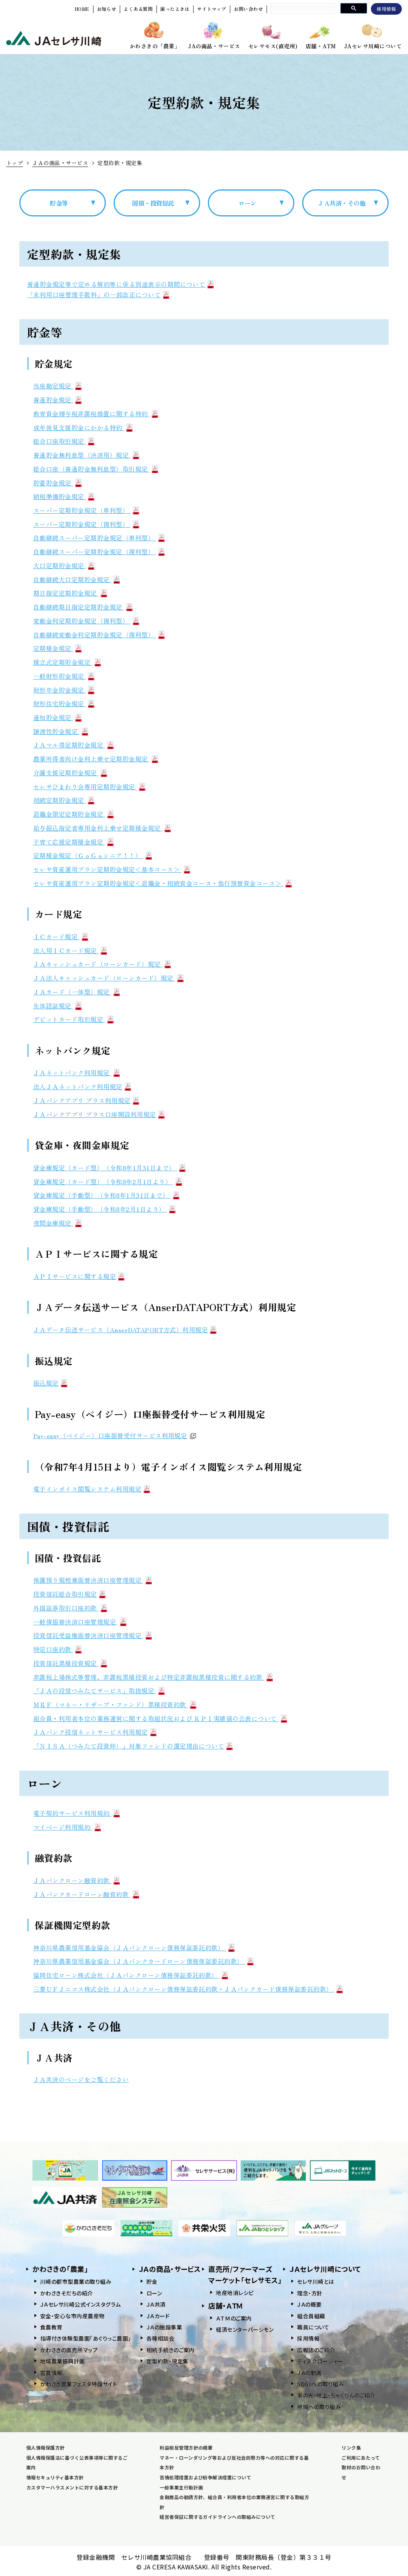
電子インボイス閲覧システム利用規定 (91, 1488)
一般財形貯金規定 (63, 676)
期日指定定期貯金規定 (70, 593)
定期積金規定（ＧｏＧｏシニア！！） (92, 855)
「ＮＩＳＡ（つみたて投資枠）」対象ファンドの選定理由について (133, 1745)
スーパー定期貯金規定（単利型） (86, 510)
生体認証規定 (57, 1005)
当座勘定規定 (57, 385)
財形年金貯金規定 (63, 690)
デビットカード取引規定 (73, 1019)
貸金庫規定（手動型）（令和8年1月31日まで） (106, 1195)
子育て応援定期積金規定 (73, 841)
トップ (14, 163)
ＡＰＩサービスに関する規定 (78, 1276)
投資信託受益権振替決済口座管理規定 (92, 1635)
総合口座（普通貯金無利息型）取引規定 (95, 468)
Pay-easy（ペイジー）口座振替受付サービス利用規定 (114, 1435)
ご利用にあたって (361, 2457)
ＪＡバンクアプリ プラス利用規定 (86, 1100)
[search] (302, 8)
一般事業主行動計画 (181, 2487)
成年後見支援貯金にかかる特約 (83, 427)
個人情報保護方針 (45, 2447)
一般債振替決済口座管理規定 (79, 1621)
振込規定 (50, 1383)
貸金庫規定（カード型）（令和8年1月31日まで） (109, 1167)
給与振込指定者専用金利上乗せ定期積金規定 (102, 828)
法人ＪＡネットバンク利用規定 (82, 1086)
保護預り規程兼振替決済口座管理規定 (92, 1580)
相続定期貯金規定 (63, 800)
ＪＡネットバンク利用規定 (76, 1072)
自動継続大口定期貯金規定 (76, 579)
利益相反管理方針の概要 (186, 2447)
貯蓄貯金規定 (57, 482)
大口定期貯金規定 (63, 565)
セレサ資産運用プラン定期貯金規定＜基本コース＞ (111, 869)
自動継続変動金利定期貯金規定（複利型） (99, 634)
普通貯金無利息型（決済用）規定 (86, 455)
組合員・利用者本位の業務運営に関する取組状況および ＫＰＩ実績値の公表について (160, 1718)
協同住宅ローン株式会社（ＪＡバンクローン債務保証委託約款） (130, 1975)
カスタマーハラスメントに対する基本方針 (72, 2487)
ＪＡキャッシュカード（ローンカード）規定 (102, 964)
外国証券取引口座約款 (70, 1607)
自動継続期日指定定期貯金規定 (83, 606)
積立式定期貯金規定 (67, 662)
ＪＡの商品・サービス (60, 163)
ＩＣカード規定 (60, 936)
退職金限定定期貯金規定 (73, 814)
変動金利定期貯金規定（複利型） (86, 620)
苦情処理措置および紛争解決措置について (205, 2477)
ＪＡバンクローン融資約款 (76, 1880)
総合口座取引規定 (63, 441)
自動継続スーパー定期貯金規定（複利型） (99, 551)
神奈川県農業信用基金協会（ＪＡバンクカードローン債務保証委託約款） (143, 1961)
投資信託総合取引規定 (69, 1594)
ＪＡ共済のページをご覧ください (81, 2079)
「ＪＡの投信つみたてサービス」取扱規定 (99, 1690)
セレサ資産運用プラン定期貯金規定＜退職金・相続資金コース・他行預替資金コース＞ (162, 883)
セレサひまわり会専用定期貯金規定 (89, 786)
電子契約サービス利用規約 (76, 1813)
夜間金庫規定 (57, 1223)
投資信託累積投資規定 (70, 1663)
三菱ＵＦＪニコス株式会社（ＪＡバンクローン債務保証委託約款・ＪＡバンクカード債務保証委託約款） (188, 1989)
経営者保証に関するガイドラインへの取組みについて (217, 2516)
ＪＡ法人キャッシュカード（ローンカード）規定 (108, 977)
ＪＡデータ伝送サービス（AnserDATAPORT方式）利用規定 (124, 1329)
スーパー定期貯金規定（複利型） (86, 524)
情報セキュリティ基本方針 (55, 2477)
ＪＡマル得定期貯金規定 (73, 744)
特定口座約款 (57, 1649)
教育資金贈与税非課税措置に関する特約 (95, 413)
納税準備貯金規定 (63, 496)
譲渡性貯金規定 (60, 731)
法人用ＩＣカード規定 (70, 950)
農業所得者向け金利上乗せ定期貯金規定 (95, 758)
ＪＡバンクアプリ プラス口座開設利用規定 (99, 1114)
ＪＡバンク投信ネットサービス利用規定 (94, 1732)
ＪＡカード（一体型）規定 (76, 991)
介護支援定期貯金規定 (70, 772)
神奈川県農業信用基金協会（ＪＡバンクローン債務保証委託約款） (134, 1947)
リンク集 (351, 2447)
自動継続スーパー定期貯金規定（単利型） (99, 537)
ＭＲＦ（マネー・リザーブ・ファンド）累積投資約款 (114, 1704)
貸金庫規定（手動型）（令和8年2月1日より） (104, 1209)
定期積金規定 (57, 648)
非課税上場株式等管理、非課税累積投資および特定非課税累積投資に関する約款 (153, 1677)
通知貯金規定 (57, 717)
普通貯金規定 (57, 399)
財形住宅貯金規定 (63, 703)
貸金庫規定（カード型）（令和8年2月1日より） (107, 1181)
